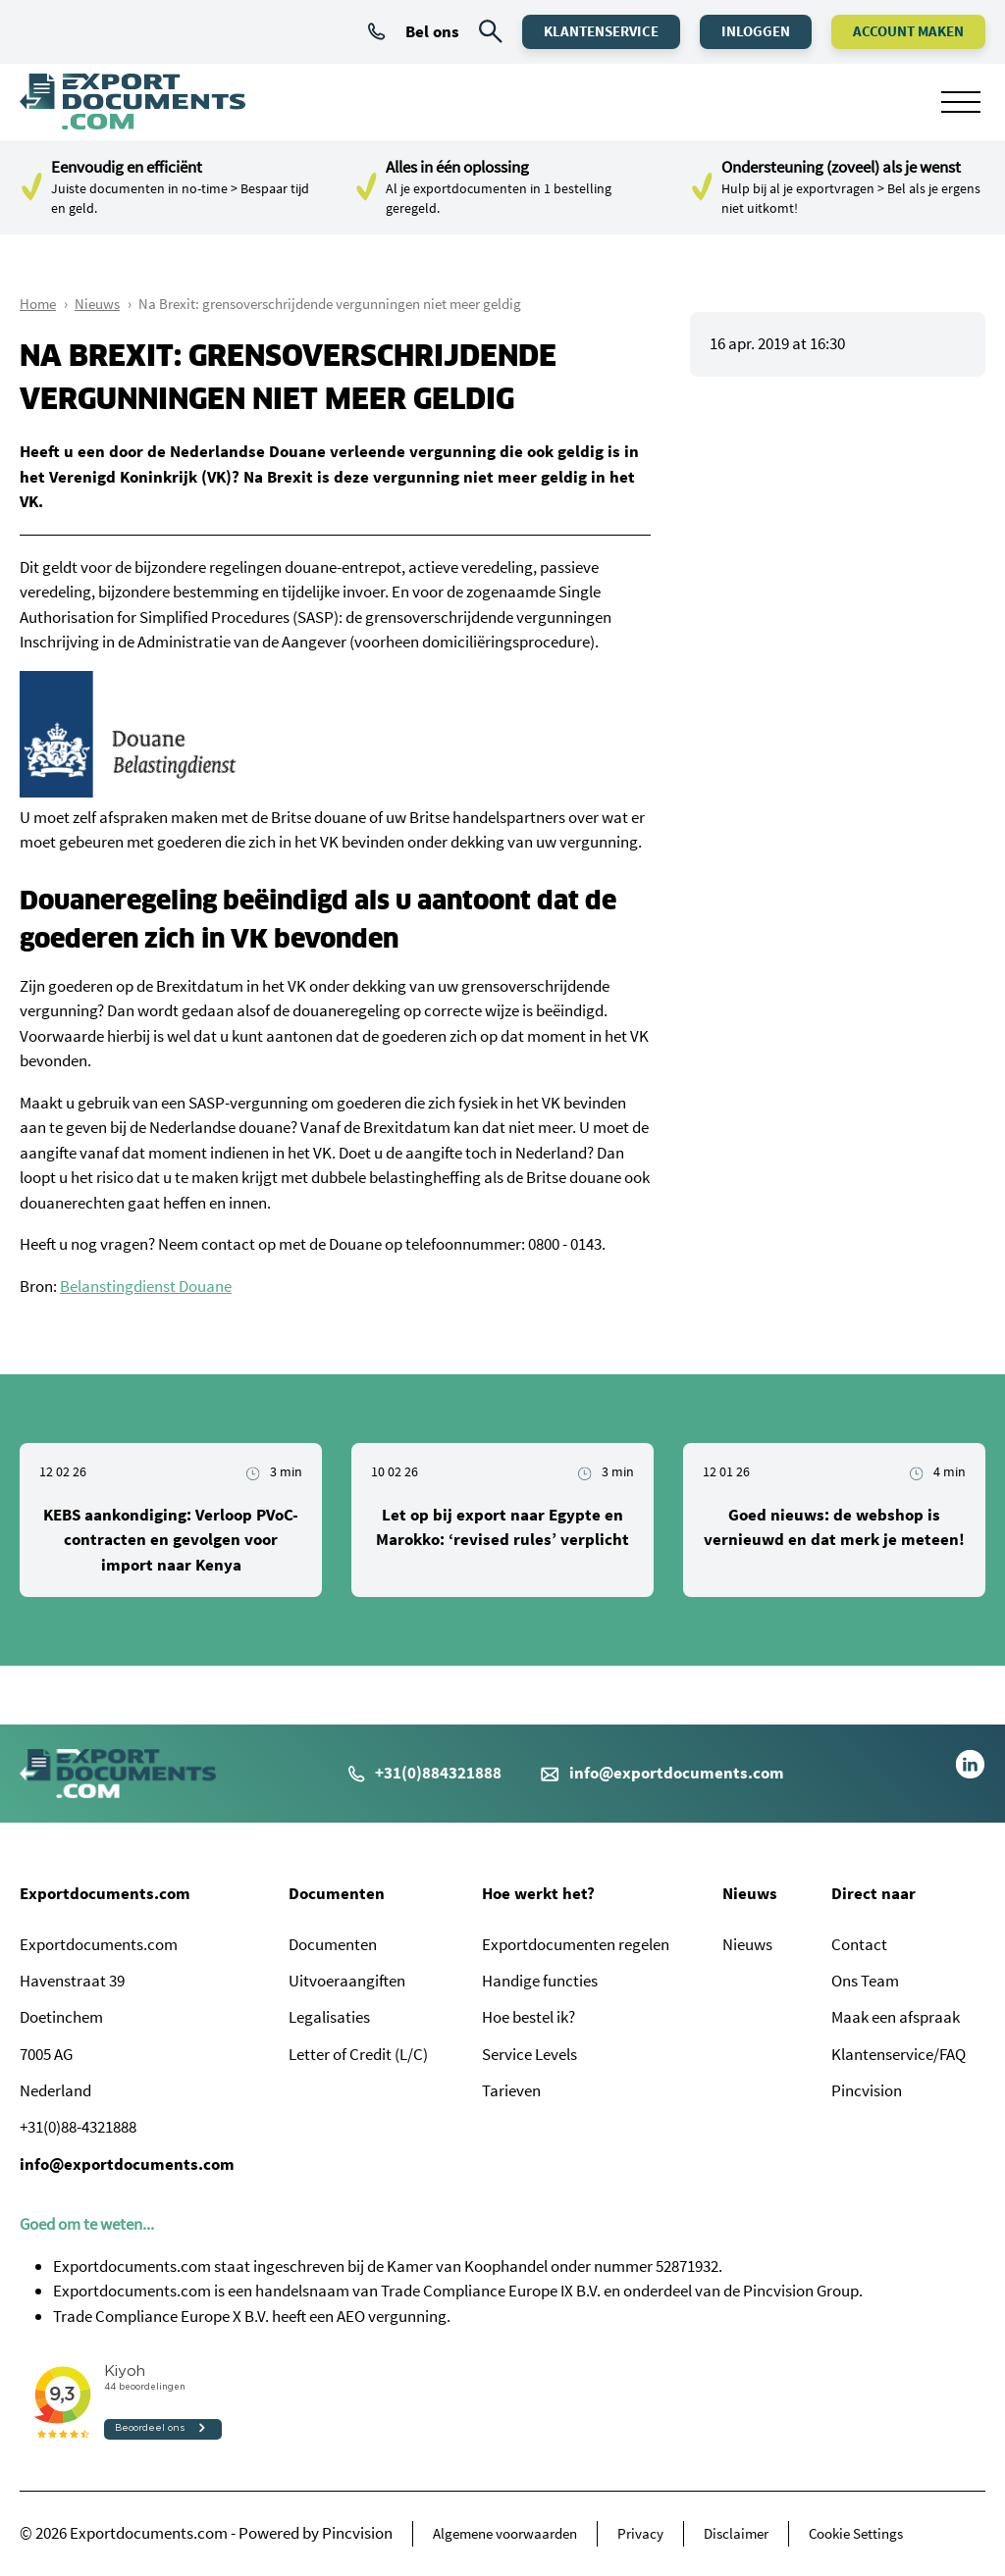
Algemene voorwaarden (505, 2533)
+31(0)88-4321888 (78, 2127)
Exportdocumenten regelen (575, 1944)
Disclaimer (736, 2533)
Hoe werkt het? (538, 1893)
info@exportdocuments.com (676, 1772)
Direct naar (873, 1893)
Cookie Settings (856, 2533)
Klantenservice (601, 31)
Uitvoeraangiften (347, 1980)
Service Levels (529, 2054)
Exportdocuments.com (105, 1893)
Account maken (908, 31)
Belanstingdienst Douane (146, 1286)
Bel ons (413, 31)
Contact (859, 1944)
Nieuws (97, 303)
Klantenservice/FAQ (898, 2054)
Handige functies (540, 1980)
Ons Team (865, 1980)
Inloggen (755, 31)
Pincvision (866, 2090)
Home (38, 303)
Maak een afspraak (895, 2017)
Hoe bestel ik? (528, 2017)
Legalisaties (329, 2017)
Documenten (337, 1893)
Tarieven (511, 2090)
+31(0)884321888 (425, 1772)
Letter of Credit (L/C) (358, 2054)
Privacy (640, 2533)
